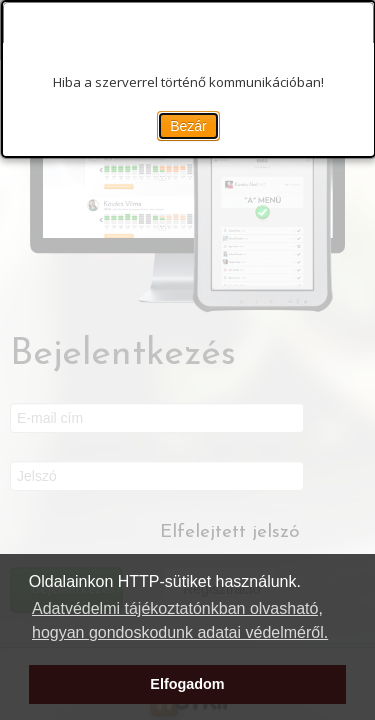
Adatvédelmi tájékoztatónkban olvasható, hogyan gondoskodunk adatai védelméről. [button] (180, 620)
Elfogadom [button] (187, 684)
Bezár (188, 126)
